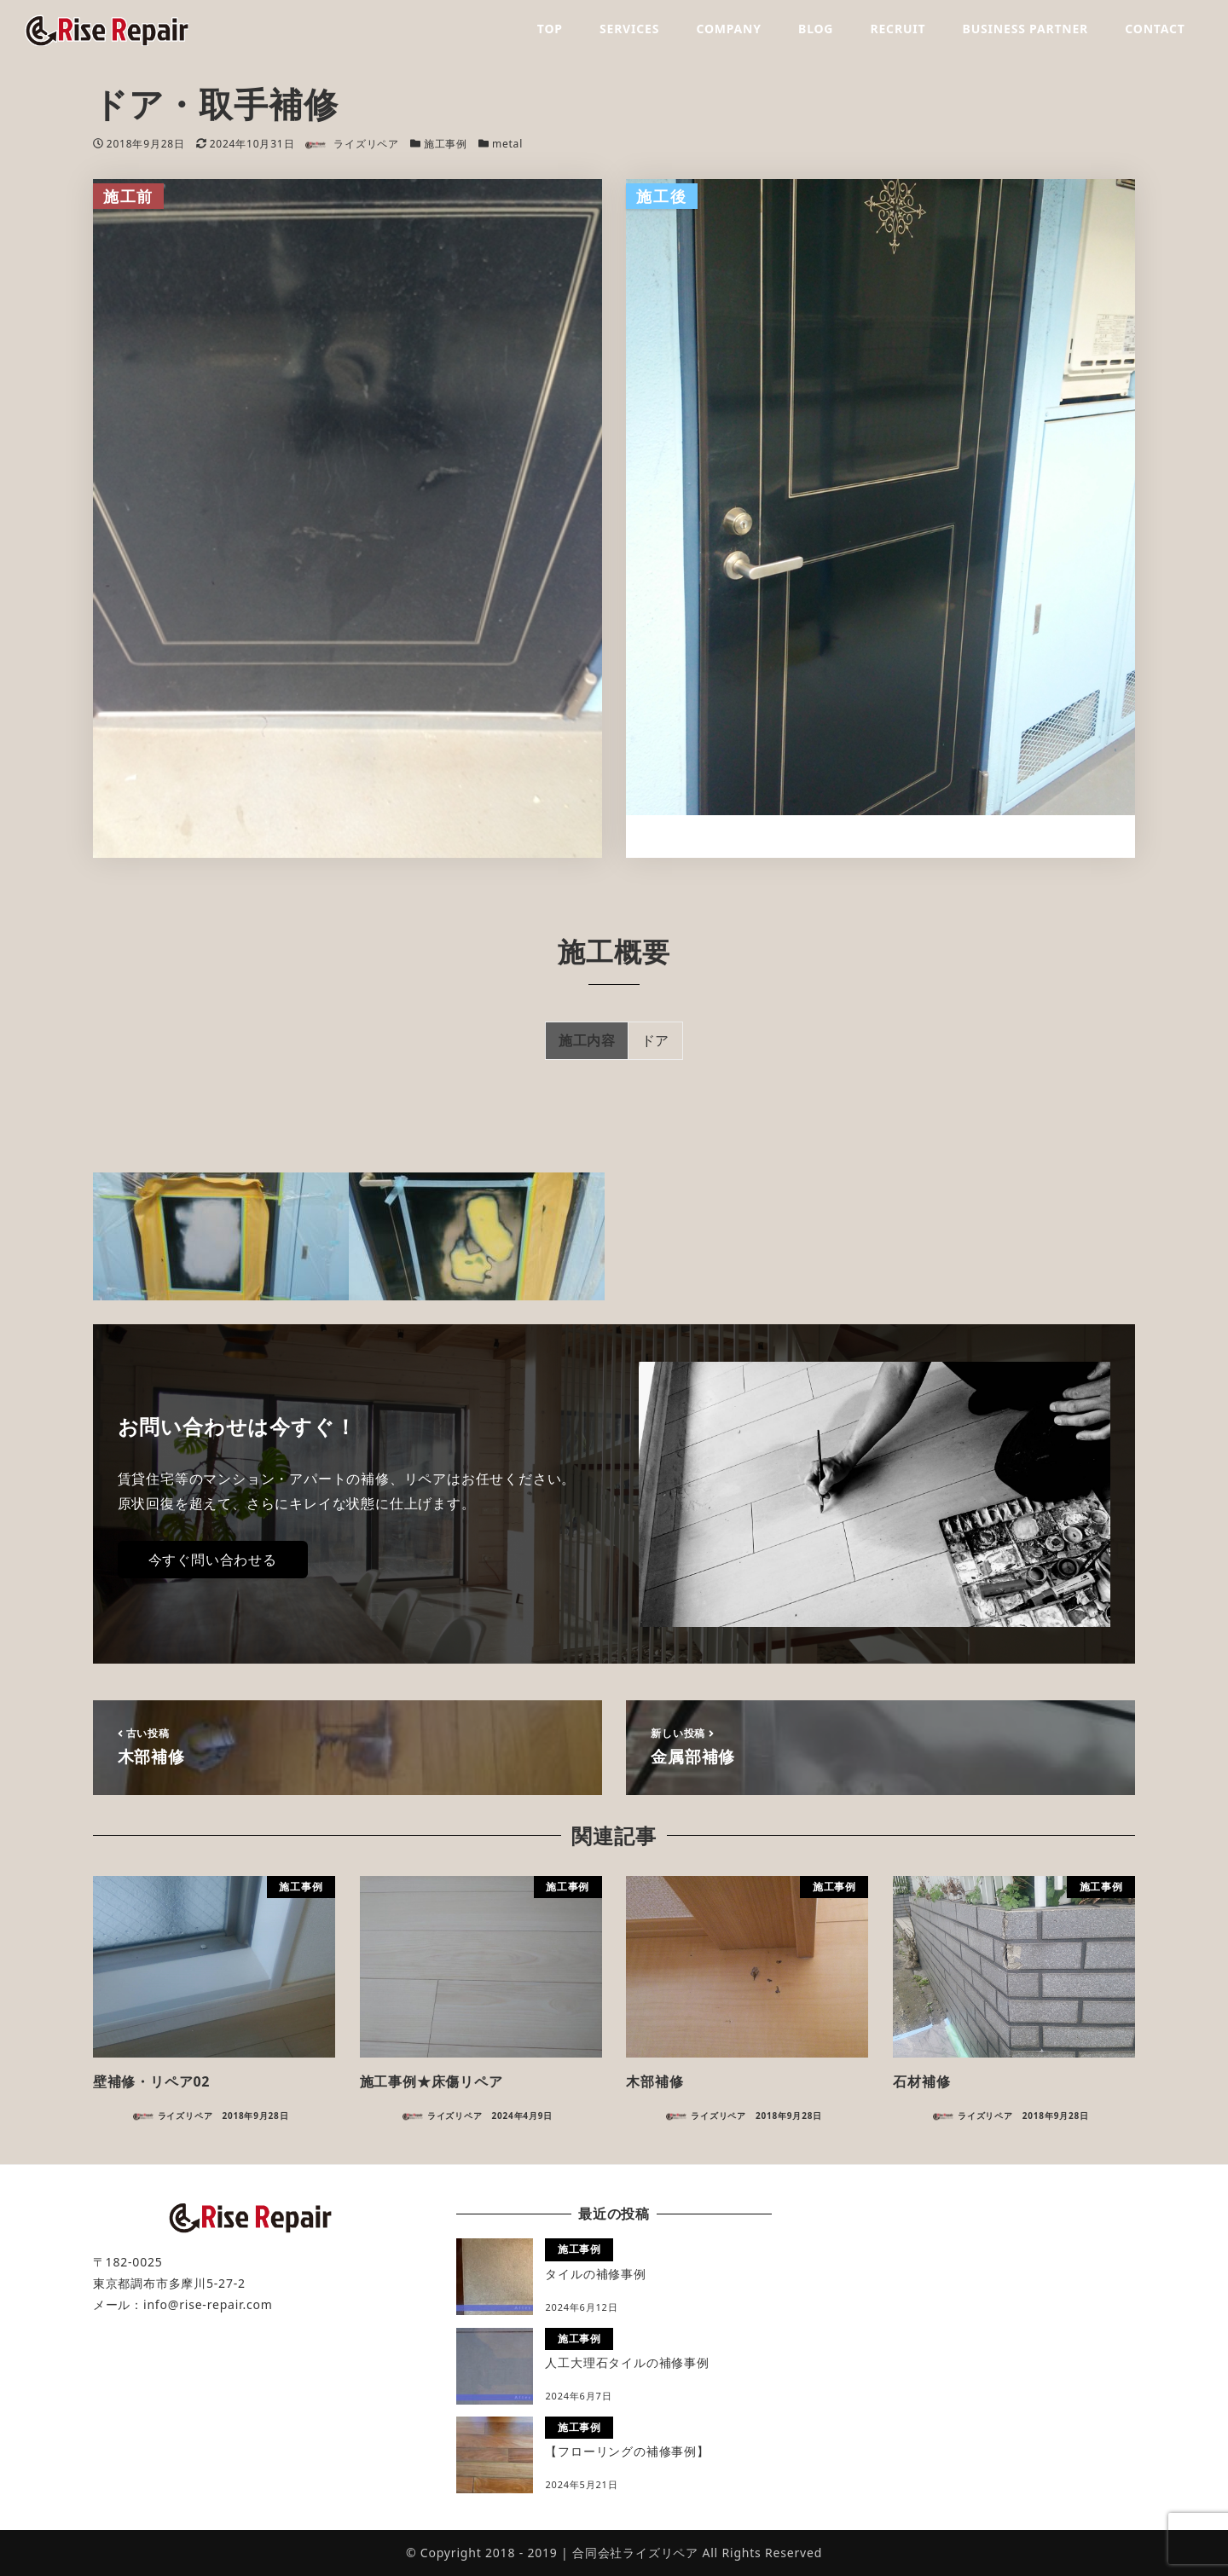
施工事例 (445, 143)
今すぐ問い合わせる (212, 1559)
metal (507, 143)
